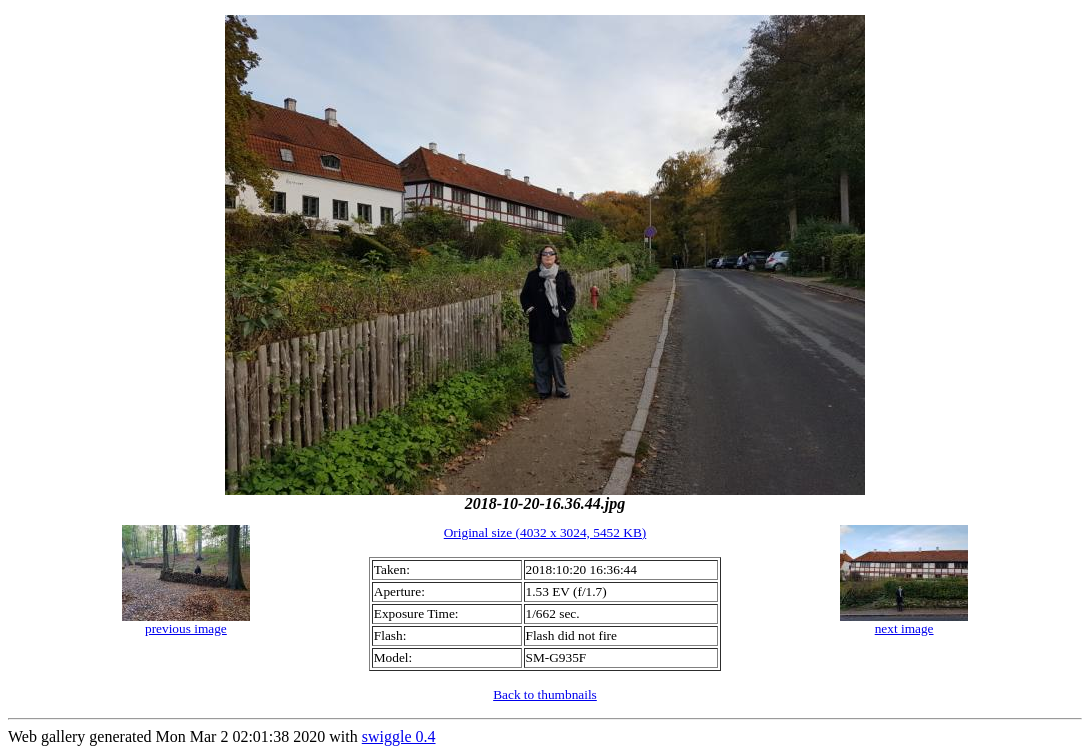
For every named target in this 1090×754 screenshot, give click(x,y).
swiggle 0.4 (399, 736)
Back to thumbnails (545, 694)
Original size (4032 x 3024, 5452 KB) (545, 532)
